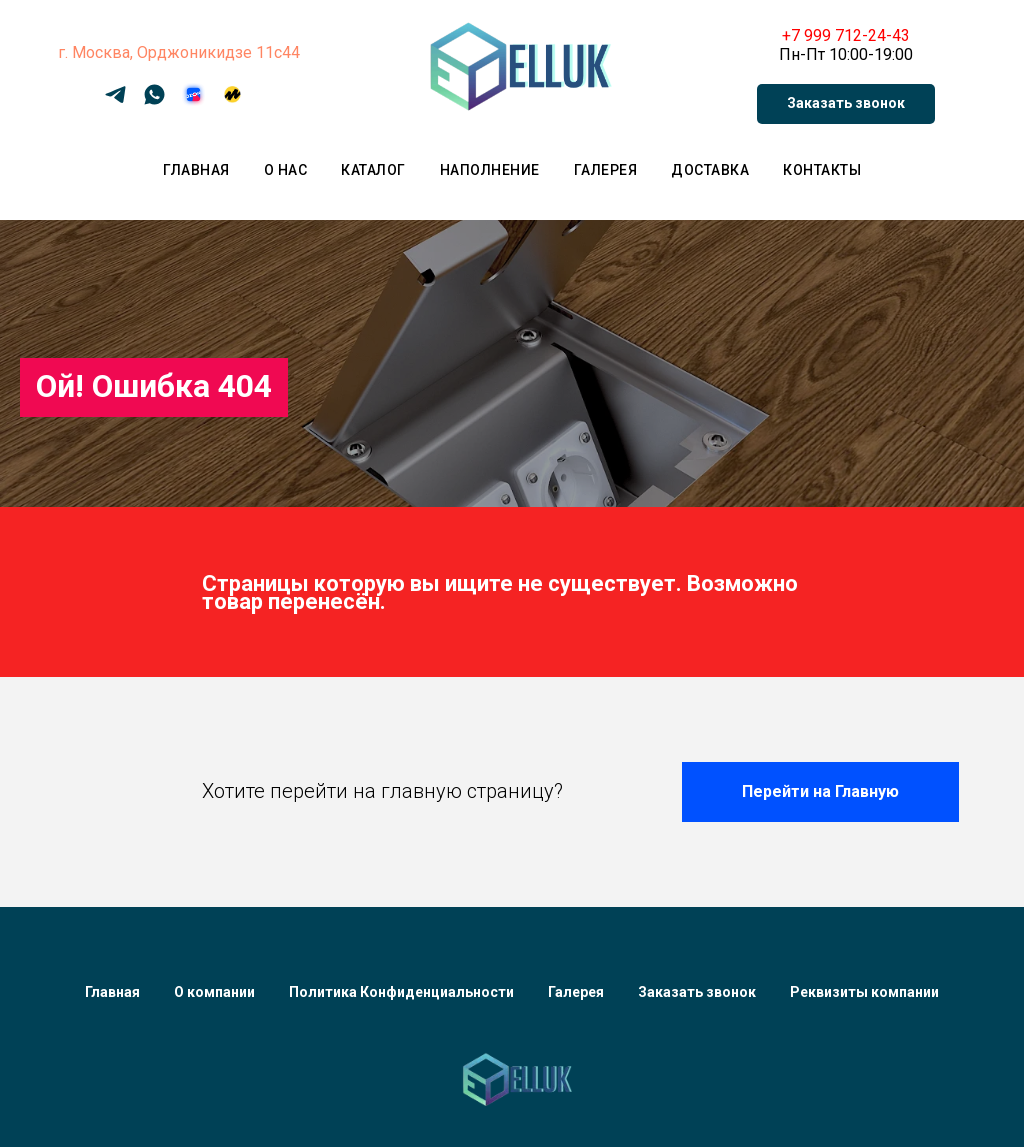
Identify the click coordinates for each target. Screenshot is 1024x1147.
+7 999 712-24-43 (846, 35)
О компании (214, 992)
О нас (286, 170)
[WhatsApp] (154, 101)
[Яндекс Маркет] (232, 101)
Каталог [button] (373, 170)
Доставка (710, 170)
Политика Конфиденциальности (401, 992)
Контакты (822, 170)
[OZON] (193, 101)
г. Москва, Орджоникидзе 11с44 (179, 52)
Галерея (606, 170)
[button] (846, 104)
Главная (196, 170)
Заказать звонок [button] (697, 992)
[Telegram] (115, 101)
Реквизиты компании (864, 992)
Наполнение (490, 170)
